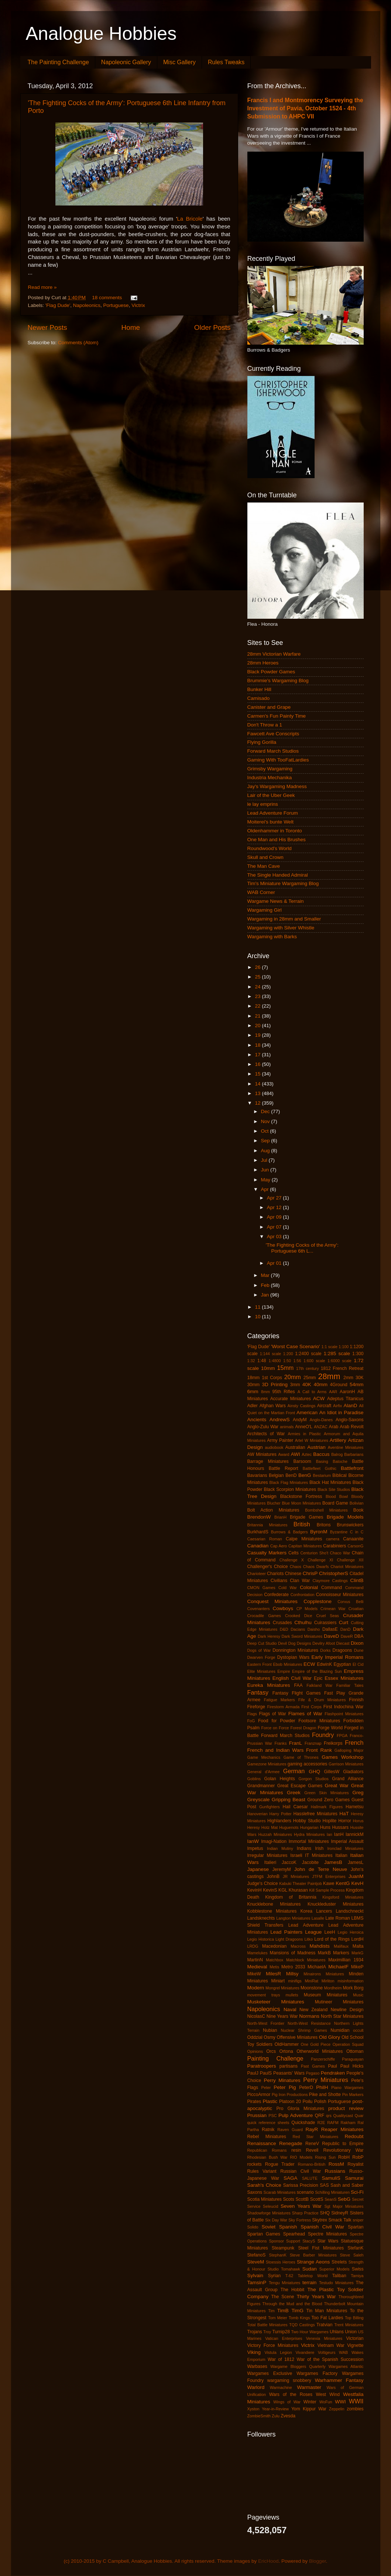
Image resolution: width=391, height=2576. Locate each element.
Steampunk (283, 2248)
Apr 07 (275, 1227)
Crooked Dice (298, 1615)
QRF (319, 2115)
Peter (266, 2087)
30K (360, 1377)
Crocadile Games (264, 1615)
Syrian (274, 2275)
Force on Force (275, 1728)
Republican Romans (267, 2150)
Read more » (42, 287)
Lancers (324, 1911)
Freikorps (333, 1743)
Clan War (300, 1580)
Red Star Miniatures (315, 2136)
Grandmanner (261, 1785)
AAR (333, 1391)
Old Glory (329, 2037)
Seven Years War (301, 2206)
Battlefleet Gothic (319, 1468)
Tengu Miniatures (284, 2282)
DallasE (330, 1629)
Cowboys (283, 1608)
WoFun (325, 2402)
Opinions (255, 2051)
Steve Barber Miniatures (313, 2255)
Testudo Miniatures (336, 2282)
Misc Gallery (179, 62)
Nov (266, 1121)
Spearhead (294, 2234)
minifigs (295, 1981)
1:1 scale (329, 1346)
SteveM (255, 2262)
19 (258, 1035)
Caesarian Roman (264, 1539)
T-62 (289, 2275)
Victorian (355, 2338)
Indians (304, 1848)
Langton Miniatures (293, 1918)
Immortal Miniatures (309, 1841)
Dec (266, 1111)
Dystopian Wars (293, 1657)
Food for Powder (276, 1720)
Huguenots (288, 1827)
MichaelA (317, 1966)
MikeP (357, 1966)
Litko (308, 1939)
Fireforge (256, 1706)
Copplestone (317, 1601)
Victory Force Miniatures (272, 2345)
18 (258, 1045)
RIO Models (301, 2157)
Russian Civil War (300, 2171)
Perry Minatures (282, 2080)
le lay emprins (262, 804)
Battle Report (283, 1468)
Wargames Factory (316, 2373)
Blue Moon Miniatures (301, 1503)
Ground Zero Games (328, 1799)
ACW (319, 1398)
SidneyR (339, 2213)
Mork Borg (353, 1987)
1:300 (357, 1353)
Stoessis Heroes (280, 2262)
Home (130, 327)
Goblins (254, 1778)
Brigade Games (306, 1517)
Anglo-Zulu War (263, 1426)
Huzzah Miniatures (275, 1834)
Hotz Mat (269, 1827)
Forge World (330, 1727)
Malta (358, 1946)
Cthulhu (303, 1622)
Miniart (278, 1980)
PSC (272, 2115)
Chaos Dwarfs (316, 1566)
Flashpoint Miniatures (344, 1714)
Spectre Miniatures (327, 2234)
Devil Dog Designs (294, 1643)
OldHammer (287, 2044)
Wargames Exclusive (269, 2373)
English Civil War (292, 1678)
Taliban (339, 2275)
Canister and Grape (269, 707)
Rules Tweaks (226, 62)
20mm (292, 1377)
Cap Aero (278, 1546)
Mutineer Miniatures (339, 2001)
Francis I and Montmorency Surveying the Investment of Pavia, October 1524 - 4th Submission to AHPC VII (305, 108)
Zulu (275, 2416)
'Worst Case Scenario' (295, 1346)
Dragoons (342, 1650)
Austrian (316, 1447)
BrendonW (259, 1517)
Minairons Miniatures (323, 1974)
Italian (341, 1855)
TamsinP (257, 2282)
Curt (344, 1622)
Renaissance (261, 2143)
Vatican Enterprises (283, 2338)
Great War (337, 1785)
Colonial (309, 1587)
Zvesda (288, 2415)
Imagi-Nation (274, 1841)
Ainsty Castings (302, 1405)
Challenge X (291, 1560)
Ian (329, 1834)
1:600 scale (314, 1360)
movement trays (263, 1995)
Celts (293, 1552)
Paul (332, 2066)
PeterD (306, 2087)
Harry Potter (281, 1814)
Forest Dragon (303, 1728)
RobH (344, 2157)
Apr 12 (275, 1207)
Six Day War (276, 2220)
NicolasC (256, 2016)
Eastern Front (259, 1664)
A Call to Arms (312, 1391)
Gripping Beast (288, 1799)
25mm (309, 1377)
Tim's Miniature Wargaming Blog (283, 883)
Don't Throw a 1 (264, 725)
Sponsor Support (284, 2241)
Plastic (270, 2101)
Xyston (253, 2409)
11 (258, 1307)
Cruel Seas (327, 1615)
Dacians (298, 1629)
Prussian (257, 2115)
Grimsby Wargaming (270, 768)
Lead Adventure (305, 1925)
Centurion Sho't (314, 1553)
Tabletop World (312, 2275)
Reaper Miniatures (342, 2129)
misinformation (350, 1981)
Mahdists (320, 1946)
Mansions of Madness (293, 1952)
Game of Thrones (301, 1757)
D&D (284, 1629)
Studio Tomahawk (283, 2269)
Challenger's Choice (267, 1566)
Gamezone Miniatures (267, 1764)
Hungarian (309, 1827)
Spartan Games (263, 2234)
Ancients (257, 1419)
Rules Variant (262, 2171)
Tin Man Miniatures (326, 2310)
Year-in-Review (275, 2409)
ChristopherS (333, 1573)
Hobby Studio (307, 1820)
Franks (280, 1743)
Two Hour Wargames (309, 2332)
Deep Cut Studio (262, 1643)
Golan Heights (279, 1778)
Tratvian (324, 2324)
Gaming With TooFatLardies (278, 760)
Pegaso (313, 2073)
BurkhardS (257, 1531)
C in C (357, 1532)
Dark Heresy (269, 1636)
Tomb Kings (299, 2318)
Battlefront (352, 1468)
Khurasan (298, 1890)
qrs (329, 2115)
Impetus (255, 1848)
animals (287, 1427)
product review (346, 2108)
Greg (357, 1792)
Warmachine (281, 2387)
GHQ (314, 1771)
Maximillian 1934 (345, 1959)
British (302, 1524)
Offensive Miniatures (297, 2037)
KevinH (254, 1890)
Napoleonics (86, 305)
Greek (294, 1792)
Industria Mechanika (269, 777)
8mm (265, 1391)
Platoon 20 (290, 2101)
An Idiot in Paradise (341, 1412)
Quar (358, 2115)
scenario (305, 2192)
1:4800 (274, 1360)
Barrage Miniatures (268, 1461)
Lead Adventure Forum (272, 813)
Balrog (337, 1454)
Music (358, 1995)
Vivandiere (304, 2352)
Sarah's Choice (264, 2185)
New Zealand (313, 2009)
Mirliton (328, 1981)
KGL (282, 1890)
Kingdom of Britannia (290, 1897)
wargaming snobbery (289, 2380)
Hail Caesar (295, 1806)
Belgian (276, 1475)
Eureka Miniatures (268, 1685)
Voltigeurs (326, 2352)
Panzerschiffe (323, 2059)
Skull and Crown (265, 857)
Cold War (287, 1587)
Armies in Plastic (304, 1434)
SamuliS (331, 2178)
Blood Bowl (337, 1496)
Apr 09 (275, 1217)
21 (258, 1016)
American (307, 1412)
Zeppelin (336, 2409)
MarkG (357, 1953)
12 (258, 1103)
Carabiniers (334, 1545)
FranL (295, 1743)
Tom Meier (277, 2318)
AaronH (347, 1391)
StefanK (355, 2248)
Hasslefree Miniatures (315, 1813)
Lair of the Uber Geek (271, 795)
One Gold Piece (316, 2044)
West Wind (327, 2394)
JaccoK (289, 1862)
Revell (312, 2150)
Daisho (314, 1629)
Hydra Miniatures (309, 1834)
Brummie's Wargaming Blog (278, 680)
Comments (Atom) (78, 342)
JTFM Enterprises (328, 1876)
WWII (356, 2401)
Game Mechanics (264, 1757)
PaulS (266, 2073)
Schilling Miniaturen (332, 2192)
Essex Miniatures (344, 1678)
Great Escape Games (300, 1785)
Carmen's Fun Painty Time (276, 716)
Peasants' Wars (289, 2073)
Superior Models (334, 2269)
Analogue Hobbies (101, 33)
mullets (292, 1995)
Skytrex (319, 2220)
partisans (288, 2066)
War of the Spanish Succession (330, 2359)
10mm (268, 1368)
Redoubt (353, 2136)
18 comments (107, 297)
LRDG (252, 1946)
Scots (288, 2199)
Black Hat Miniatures (330, 1482)
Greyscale (258, 1799)
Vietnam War (330, 2345)
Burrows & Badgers (289, 1532)
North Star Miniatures (342, 2016)
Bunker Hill (259, 689)
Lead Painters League (296, 1932)
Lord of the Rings (332, 1939)
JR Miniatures (296, 1876)
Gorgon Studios (313, 1778)
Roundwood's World (269, 848)
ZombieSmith (259, 2416)
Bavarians (257, 1475)
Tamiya (357, 2275)
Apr (265, 1189)
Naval (290, 2009)
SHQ (325, 2213)
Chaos (295, 1566)
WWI (340, 2401)
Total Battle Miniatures (267, 2325)
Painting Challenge (275, 2058)
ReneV (312, 2143)
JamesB (333, 1862)
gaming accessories (307, 1764)
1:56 (297, 1360)
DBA (359, 1636)
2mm (348, 1377)
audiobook (274, 1447)
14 (258, 1084)
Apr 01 (275, 1263)
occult (358, 2030)
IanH (339, 1834)
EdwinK (324, 1664)
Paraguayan (352, 2059)
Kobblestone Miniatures (272, 1911)
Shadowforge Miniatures (269, 2213)
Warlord (256, 2387)
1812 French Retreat (342, 1368)
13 (258, 1093)
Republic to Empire (342, 2143)
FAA (298, 1685)
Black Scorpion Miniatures (290, 1489)
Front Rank (319, 1750)
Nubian (270, 2030)
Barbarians (353, 1454)
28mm (329, 1376)
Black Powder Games (271, 671)
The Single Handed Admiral (277, 875)
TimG (297, 2310)
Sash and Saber (346, 2185)
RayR (312, 2129)
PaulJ (252, 2073)
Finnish (356, 1699)
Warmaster (309, 2387)
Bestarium (322, 1475)
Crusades (282, 1622)
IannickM (355, 1834)
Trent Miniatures (348, 2325)
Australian (295, 1447)
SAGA (291, 2178)
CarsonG (355, 1546)
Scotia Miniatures (264, 2199)
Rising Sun (325, 2157)
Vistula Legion (278, 2352)
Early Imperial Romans (338, 1657)
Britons (324, 1524)
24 (258, 987)
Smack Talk (339, 2220)
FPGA (342, 1735)
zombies (355, 2408)
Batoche (340, 1461)
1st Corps (272, 1377)
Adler (252, 1405)
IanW (253, 1841)
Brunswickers (350, 1524)
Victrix (138, 305)
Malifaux (341, 1946)
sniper (358, 2220)
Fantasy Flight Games (296, 1693)
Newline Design (346, 2009)
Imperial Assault (347, 1841)
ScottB (302, 2199)
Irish (319, 1848)
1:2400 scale (308, 1353)
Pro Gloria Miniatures (300, 2108)
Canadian (258, 1545)
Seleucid (270, 2206)
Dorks (325, 1650)
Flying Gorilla (262, 742)
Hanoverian (257, 1814)
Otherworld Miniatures (319, 2051)
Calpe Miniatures (304, 1538)
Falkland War (319, 1685)
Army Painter (280, 1440)
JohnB (273, 1876)
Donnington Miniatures (295, 1650)
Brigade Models (345, 1517)
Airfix (337, 1405)
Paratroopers (261, 2066)
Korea (306, 1911)
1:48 (261, 1360)
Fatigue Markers (279, 1700)
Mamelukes (257, 1953)
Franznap (313, 1743)
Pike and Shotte (325, 2094)
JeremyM (281, 1869)
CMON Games (261, 1587)
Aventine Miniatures (346, 1447)
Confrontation (303, 1594)
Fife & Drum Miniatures (322, 1700)
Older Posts (212, 327)
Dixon (357, 1643)
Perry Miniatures (325, 2079)
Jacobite (310, 1862)
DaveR (347, 1636)
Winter (309, 2401)
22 (258, 1006)
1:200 (288, 1353)
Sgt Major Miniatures (343, 2206)
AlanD (350, 1405)
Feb (266, 1285)
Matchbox (274, 1960)
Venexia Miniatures (324, 2338)
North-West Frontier (266, 2023)
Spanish (288, 2227)
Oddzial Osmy (261, 2037)
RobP (357, 2157)
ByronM (318, 1531)
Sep (266, 1140)
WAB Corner (261, 892)
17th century (307, 1368)
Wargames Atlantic (346, 2366)
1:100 (344, 1346)
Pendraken (333, 2073)
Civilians (279, 1580)
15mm (285, 1367)
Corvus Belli (350, 1601)
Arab (334, 1426)
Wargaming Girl (264, 910)
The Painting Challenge (58, 62)
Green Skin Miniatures (326, 1793)
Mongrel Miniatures (282, 1988)
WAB (343, 2352)
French (354, 1742)
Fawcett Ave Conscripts (273, 733)
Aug (266, 1150)
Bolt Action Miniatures (273, 1510)
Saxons (255, 2192)
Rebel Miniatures (266, 2136)
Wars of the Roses (290, 2394)
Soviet (268, 2227)
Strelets (339, 2262)
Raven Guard (290, 2129)
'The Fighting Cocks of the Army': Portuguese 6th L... (301, 1248)
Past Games (313, 2066)
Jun (266, 1170)
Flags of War (272, 1713)
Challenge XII (350, 1560)
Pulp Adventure (295, 2115)
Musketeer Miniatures (275, 2001)
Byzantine (338, 1532)
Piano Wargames (347, 2087)
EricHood (268, 2561)
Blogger (317, 2561)
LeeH (330, 1932)
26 (258, 967)
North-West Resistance (309, 2023)
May (266, 1179)
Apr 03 (275, 1236)
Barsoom (302, 1461)
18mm (253, 1377)
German (294, 1771)
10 (258, 1316)
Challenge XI (320, 1560)
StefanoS (256, 2255)
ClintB (357, 1580)
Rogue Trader (280, 2164)
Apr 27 (275, 1198)
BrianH (280, 1517)
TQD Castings (302, 2325)
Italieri (270, 1862)
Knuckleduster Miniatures (336, 1904)
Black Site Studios (334, 1489)
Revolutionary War (343, 2150)
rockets (254, 2164)
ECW (309, 1664)
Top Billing (354, 2318)
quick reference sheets (268, 2122)
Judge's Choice (262, 1883)
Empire (283, 1671)
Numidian (339, 2030)
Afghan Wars (273, 1405)
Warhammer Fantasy (339, 2380)
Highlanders (279, 1820)
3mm (295, 1384)
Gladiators (353, 1771)
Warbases (257, 2366)
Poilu (307, 2101)
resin (296, 2150)
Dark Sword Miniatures (302, 1636)
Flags (252, 1714)
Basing (322, 1461)
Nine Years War (282, 2016)
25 (258, 977)
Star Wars (328, 2241)
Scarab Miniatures (280, 2192)
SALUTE (310, 2178)
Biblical (339, 1475)
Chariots (275, 1573)
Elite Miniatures (261, 1671)
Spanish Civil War (322, 2227)
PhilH (322, 2087)
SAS (324, 2185)
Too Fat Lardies (327, 2317)
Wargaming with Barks (272, 936)
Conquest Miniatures (272, 1601)
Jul (265, 1160)
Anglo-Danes (321, 1420)
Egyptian (342, 1664)
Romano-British (311, 2164)
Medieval (257, 1966)
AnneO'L (303, 1426)
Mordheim (333, 1988)
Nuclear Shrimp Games (304, 2030)
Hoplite (329, 1820)
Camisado (258, 698)
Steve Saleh (352, 2255)
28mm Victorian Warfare (274, 654)
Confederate (276, 1594)
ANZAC (320, 1427)
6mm (252, 1391)
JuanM (356, 1876)
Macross (298, 1946)
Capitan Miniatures (305, 1546)
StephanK (278, 2255)
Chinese (293, 1573)
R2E (321, 2122)
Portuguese (116, 305)
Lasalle (318, 1918)
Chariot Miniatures (346, 1566)
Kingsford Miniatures (342, 1897)
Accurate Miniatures (290, 1398)
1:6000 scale (339, 1360)
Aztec (307, 1454)
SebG (344, 2199)
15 (258, 1074)
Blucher (274, 1503)
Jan (266, 1295)
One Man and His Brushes (276, 839)
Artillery (338, 1440)
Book (358, 1510)
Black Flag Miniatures (289, 1482)
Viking (254, 2352)
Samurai (354, 2178)
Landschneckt (350, 1911)
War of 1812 (281, 2359)
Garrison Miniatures (346, 1764)
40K (306, 1384)
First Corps (311, 1707)
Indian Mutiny (280, 1848)
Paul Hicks (352, 2066)
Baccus (321, 1454)
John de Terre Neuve (320, 1869)
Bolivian (357, 1503)
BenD (290, 1475)
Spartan (356, 2227)
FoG (251, 1721)
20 (258, 1025)
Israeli (296, 1855)
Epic (318, 1678)
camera (332, 1539)
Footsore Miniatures (319, 1720)
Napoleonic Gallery (126, 62)
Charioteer (256, 1573)
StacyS (308, 2241)
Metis (274, 1967)
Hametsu (355, 1806)
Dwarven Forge (261, 1657)
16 (258, 1064)
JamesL (356, 1862)
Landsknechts (261, 1918)
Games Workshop (342, 1757)
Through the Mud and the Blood (292, 2304)
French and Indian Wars (275, 1750)
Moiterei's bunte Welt (270, 822)
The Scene (282, 2296)
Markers (341, 1952)
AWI (295, 1454)
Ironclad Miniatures (345, 1848)
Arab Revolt (351, 1426)
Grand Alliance (347, 1778)
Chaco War (340, 1553)
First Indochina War (343, 1706)
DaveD (331, 1636)
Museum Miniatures (325, 1994)
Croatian (356, 1608)
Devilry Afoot (323, 1643)
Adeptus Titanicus (345, 1398)
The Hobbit (292, 2289)
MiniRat (311, 1981)
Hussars (340, 1827)
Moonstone (312, 1987)
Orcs (271, 2051)
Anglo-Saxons (350, 1419)
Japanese (258, 1869)
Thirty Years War (316, 2296)
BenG (304, 1475)
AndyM (300, 1419)
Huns (325, 1827)
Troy (267, 2332)
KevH (357, 1883)
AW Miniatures (262, 1454)
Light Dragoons (289, 1939)
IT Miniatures (318, 1855)
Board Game (335, 1503)
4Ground (338, 1384)
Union (351, 2331)
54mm (357, 1384)
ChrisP (310, 1573)
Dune (359, 1650)
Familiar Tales (350, 1685)
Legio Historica (260, 1939)
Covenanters (258, 1608)
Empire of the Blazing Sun (317, 1671)
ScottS (316, 2199)
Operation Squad (348, 2044)
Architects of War (266, 1433)
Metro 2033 (293, 1966)
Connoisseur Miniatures (340, 1594)
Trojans (254, 2331)
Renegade (290, 2143)
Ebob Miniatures (287, 1664)
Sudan (309, 2269)
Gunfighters (269, 1807)
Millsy (292, 1973)
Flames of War (305, 1713)
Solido (252, 2227)
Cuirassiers (325, 1622)
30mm (253, 1384)
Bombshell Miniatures (326, 1510)
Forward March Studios (273, 751)
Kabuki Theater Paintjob (300, 1883)
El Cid (358, 1664)
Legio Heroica (350, 1932)
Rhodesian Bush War (267, 2157)
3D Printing (275, 1384)
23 (258, 996)
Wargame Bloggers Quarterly (298, 2366)
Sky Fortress (299, 2220)
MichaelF (338, 1966)
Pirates (254, 2101)
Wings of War (287, 2402)
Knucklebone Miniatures (274, 1904)
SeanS (330, 2199)
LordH (357, 1939)
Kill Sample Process (326, 1890)
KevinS (270, 1890)
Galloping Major (349, 1750)
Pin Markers (353, 2094)
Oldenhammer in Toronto (274, 830)
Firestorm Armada (283, 1707)
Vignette (355, 2345)
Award (283, 1454)
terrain (309, 2282)
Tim (271, 2311)
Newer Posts (47, 327)
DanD (345, 1629)
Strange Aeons (313, 2262)
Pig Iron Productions (290, 2094)
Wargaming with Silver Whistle (281, 927)
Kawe (328, 1883)
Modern (255, 1987)
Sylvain (255, 2275)
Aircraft (324, 1405)
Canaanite (353, 1538)
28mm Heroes (263, 663)
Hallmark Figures (327, 1807)
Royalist (355, 2164)
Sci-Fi (357, 2192)
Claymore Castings (330, 1580)
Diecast (343, 1643)
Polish (320, 2101)
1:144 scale (270, 1353)
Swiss (358, 2269)
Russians (335, 2171)
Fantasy (258, 1692)
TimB (283, 2310)
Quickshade (303, 2122)
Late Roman (337, 1918)
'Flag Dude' (57, 305)
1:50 (287, 1360)
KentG (343, 1883)
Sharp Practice (305, 2213)
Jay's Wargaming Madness (277, 786)
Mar (266, 1275)
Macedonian (274, 1946)
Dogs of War (259, 1650)
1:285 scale (336, 1353)
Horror (344, 1820)
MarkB (324, 1952)
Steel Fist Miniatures (321, 2248)
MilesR (273, 1973)
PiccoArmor (259, 2094)
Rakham (347, 2122)
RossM (336, 2164)
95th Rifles (283, 1391)
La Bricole (189, 219)
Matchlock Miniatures (305, 1960)
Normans (309, 2016)
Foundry (323, 1734)
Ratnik (268, 2129)
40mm (320, 1384)
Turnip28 (280, 2331)
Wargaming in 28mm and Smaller (284, 919)
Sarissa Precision (300, 2185)
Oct (265, 1131)
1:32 (251, 1360)
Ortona (286, 2051)
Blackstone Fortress (301, 1496)
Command (331, 1587)
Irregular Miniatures (267, 1855)
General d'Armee (263, 1771)
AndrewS (280, 1419)
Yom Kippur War (308, 2408)
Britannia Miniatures (267, 1525)
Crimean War (333, 1608)
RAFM (333, 2122)
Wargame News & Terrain (275, 901)
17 (258, 1054)
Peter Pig (285, 2087)
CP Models (307, 1608)
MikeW (254, 1973)
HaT (344, 1813)
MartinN (255, 1959)
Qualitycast (343, 2115)
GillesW (331, 1771)
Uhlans (337, 2331)
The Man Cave (263, 866)
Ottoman (355, 2051)
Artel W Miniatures (311, 1440)
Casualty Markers (267, 1552)
